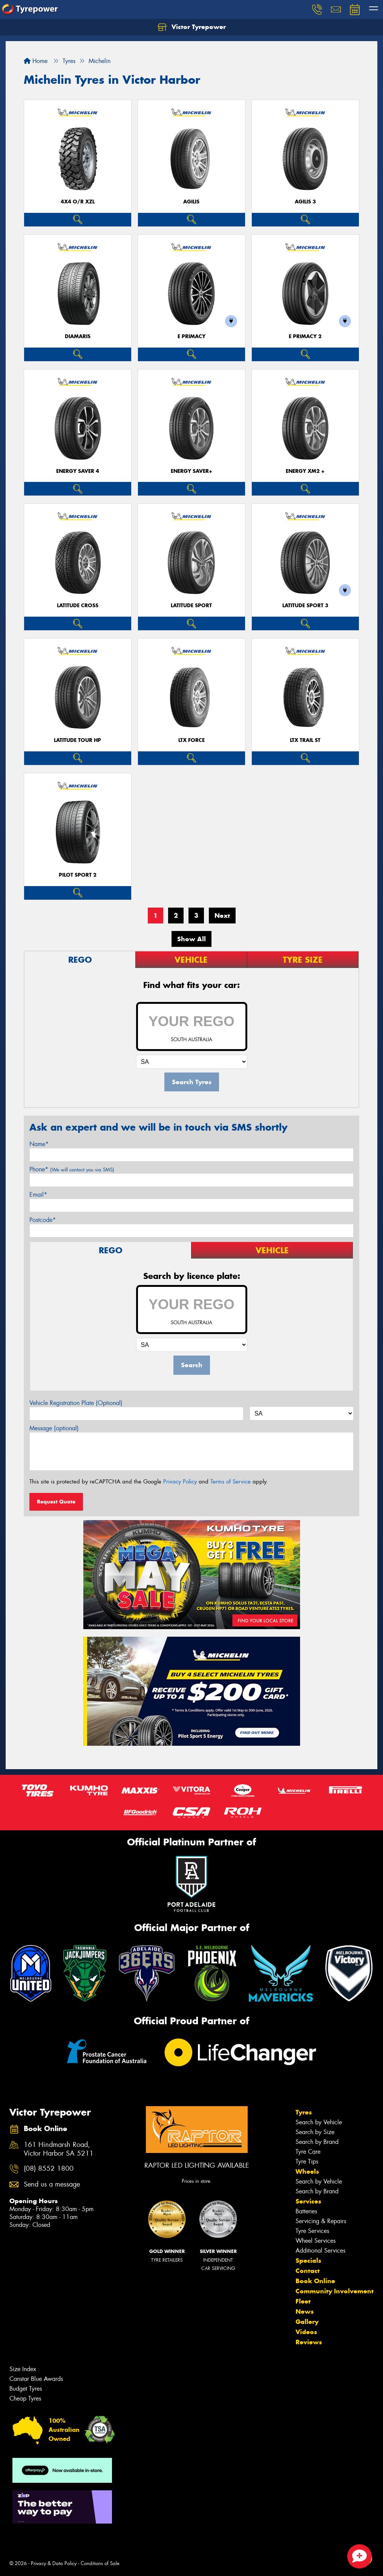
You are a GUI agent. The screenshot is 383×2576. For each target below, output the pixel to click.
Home (35, 61)
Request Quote (56, 1501)
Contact (308, 2271)
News (305, 2311)
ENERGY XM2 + (305, 471)
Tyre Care (308, 2152)
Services (308, 2201)
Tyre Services (312, 2231)
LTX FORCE (191, 740)
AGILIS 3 (305, 202)
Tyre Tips (307, 2161)
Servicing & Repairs (321, 2221)
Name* (39, 1144)
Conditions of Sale (100, 2563)
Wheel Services (316, 2241)
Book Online (315, 2281)
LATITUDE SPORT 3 (305, 605)
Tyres (304, 2112)
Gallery (307, 2321)
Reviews (309, 2342)
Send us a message (52, 2184)
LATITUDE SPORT (191, 605)
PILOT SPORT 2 (78, 875)
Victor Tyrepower (192, 27)
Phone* (71, 1169)
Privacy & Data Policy (54, 2563)
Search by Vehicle (319, 2122)
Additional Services (320, 2250)
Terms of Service (230, 1481)
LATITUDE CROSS (77, 605)
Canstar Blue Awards (36, 2379)
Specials (308, 2260)
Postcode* (42, 1220)
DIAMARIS (77, 336)
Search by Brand (317, 2142)
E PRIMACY (191, 336)
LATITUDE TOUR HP (77, 740)
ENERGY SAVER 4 (77, 471)
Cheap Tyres (25, 2398)
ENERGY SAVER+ (191, 471)
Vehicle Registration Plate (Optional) (76, 1403)
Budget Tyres (25, 2389)
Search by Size (315, 2132)
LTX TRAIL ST (305, 740)
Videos (306, 2332)
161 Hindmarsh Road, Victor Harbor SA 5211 (58, 2149)
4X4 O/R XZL (78, 202)
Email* (38, 1195)
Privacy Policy (180, 1481)
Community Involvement (335, 2291)
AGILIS (191, 202)
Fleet (303, 2301)
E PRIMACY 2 (305, 336)
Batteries (306, 2211)
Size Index (22, 2369)
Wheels (307, 2171)
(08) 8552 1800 (49, 2168)
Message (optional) (54, 1428)
